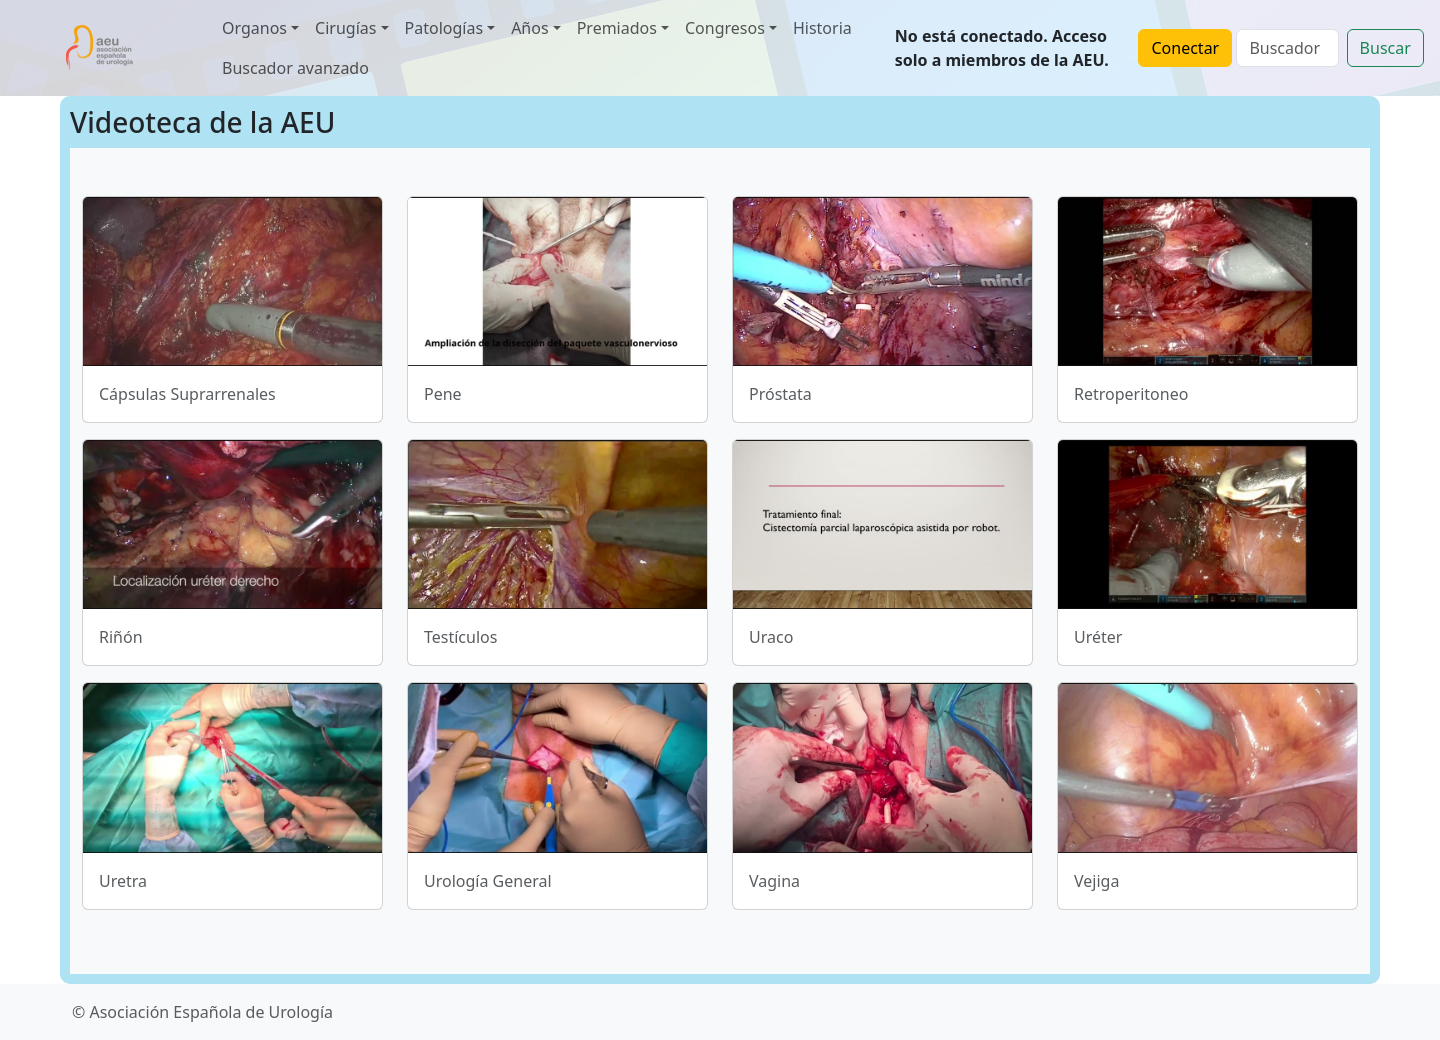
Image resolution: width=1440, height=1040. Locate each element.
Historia (822, 28)
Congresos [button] (725, 28)
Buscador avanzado (295, 68)
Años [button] (529, 28)
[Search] (1287, 48)
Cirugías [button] (345, 28)
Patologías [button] (444, 28)
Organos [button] (254, 28)
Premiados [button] (617, 28)
